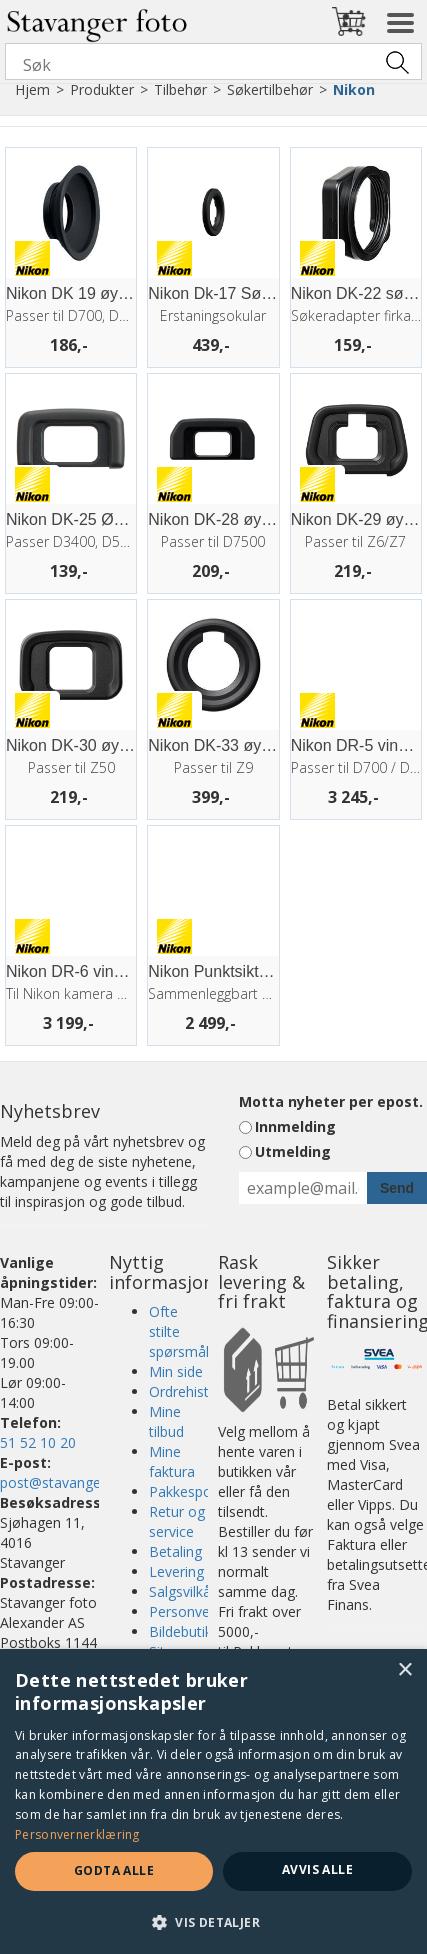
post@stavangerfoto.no (77, 1482)
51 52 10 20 (38, 1442)
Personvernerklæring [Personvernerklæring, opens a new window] (77, 1834)
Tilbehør (180, 89)
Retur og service (177, 1521)
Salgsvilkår (182, 1591)
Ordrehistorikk (194, 1391)
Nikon (354, 89)
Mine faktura (172, 1461)
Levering (176, 1571)
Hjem (32, 89)
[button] (213, 1921)
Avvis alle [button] (317, 1869)
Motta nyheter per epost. (331, 1101)
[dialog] (213, 1801)
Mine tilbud (166, 1421)
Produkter (102, 89)
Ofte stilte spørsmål (179, 1331)
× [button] (404, 1670)
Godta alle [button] (114, 1870)
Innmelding (295, 1126)
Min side (176, 1371)
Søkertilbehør (270, 89)
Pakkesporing (192, 1491)
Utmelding (293, 1151)
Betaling (175, 1551)
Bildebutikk (184, 1631)
